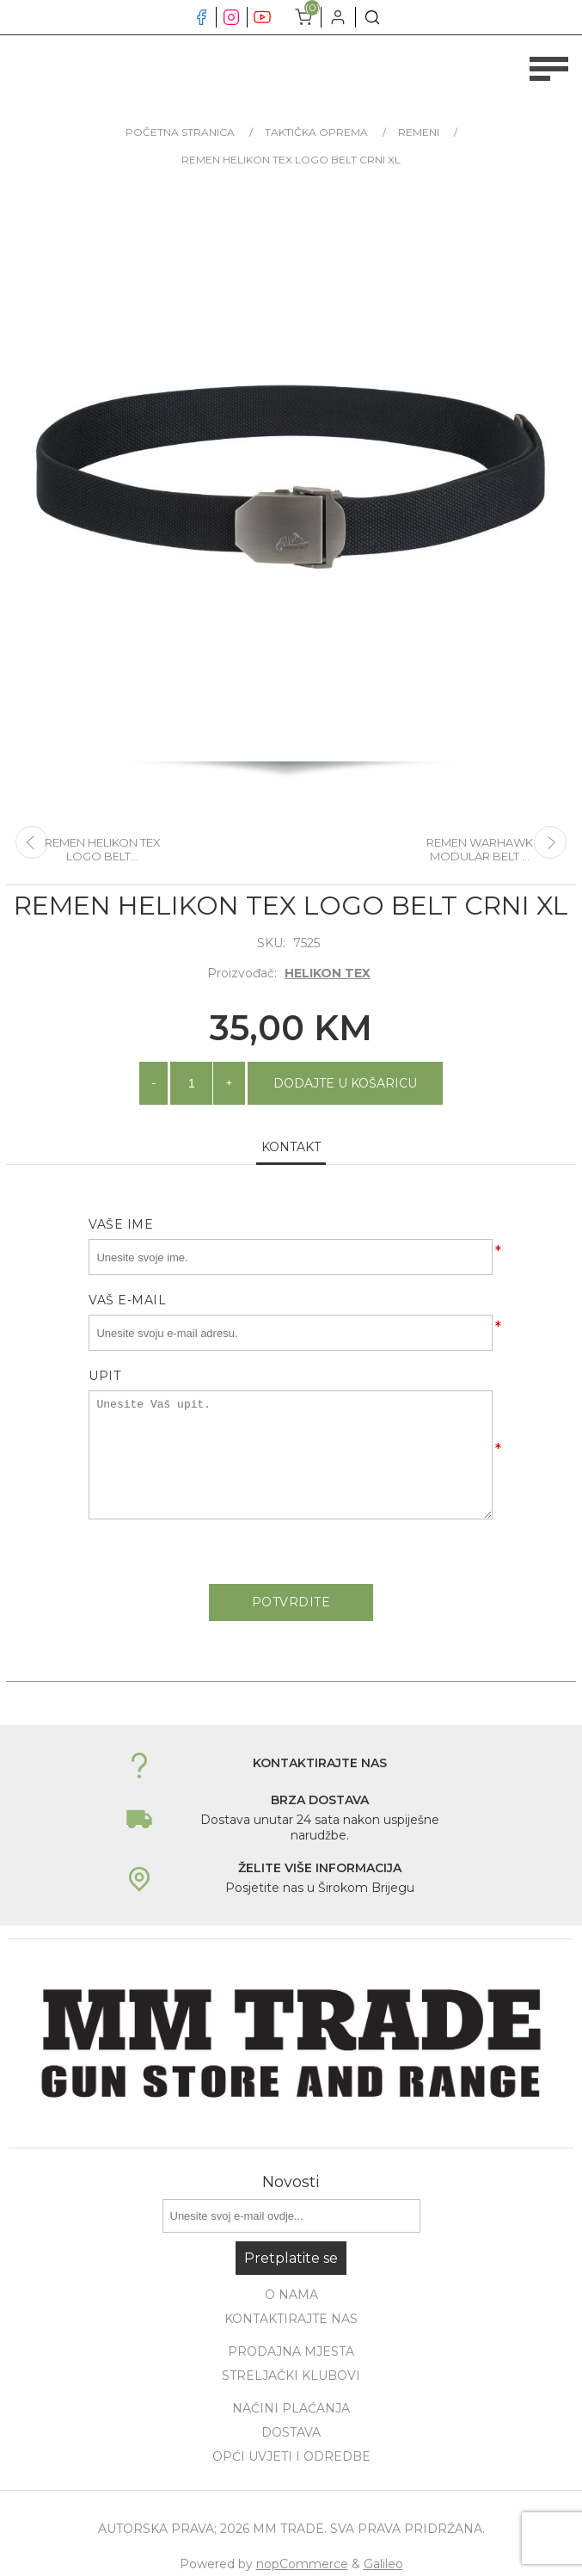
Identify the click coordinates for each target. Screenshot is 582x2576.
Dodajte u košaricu (345, 1083)
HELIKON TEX (328, 973)
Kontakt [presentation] (291, 1147)
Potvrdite (291, 1602)
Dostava (291, 2432)
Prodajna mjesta (291, 2351)
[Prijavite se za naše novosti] (291, 2216)
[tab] (291, 1148)
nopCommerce (302, 2564)
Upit (104, 1376)
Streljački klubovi (291, 2375)
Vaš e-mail (127, 1300)
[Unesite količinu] (191, 1083)
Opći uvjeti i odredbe (291, 2456)
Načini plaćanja (291, 2408)
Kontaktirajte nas (291, 2318)
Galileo (383, 2564)
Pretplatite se (291, 2258)
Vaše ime (121, 1224)
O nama (291, 2294)
